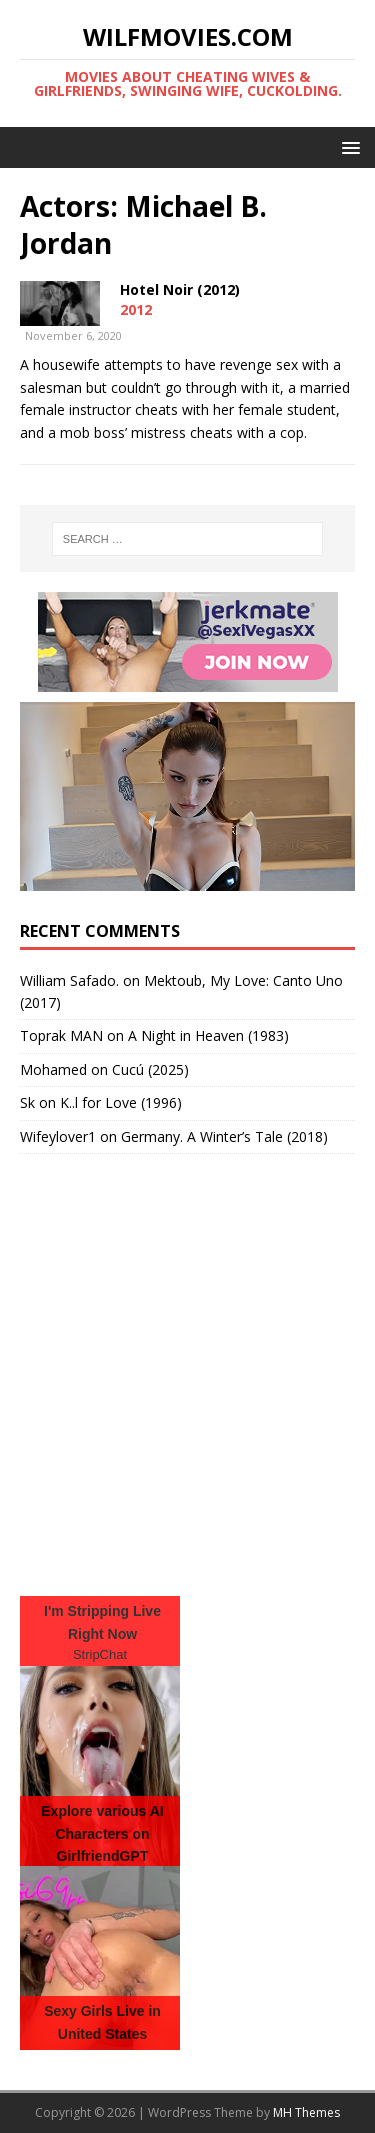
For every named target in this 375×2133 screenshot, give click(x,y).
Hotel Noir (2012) (180, 289)
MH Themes (306, 2112)
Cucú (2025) (150, 1069)
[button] (347, 146)
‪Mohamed (53, 1069)
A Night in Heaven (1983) (208, 1035)
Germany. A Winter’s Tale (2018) (224, 1136)
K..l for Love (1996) (121, 1102)
